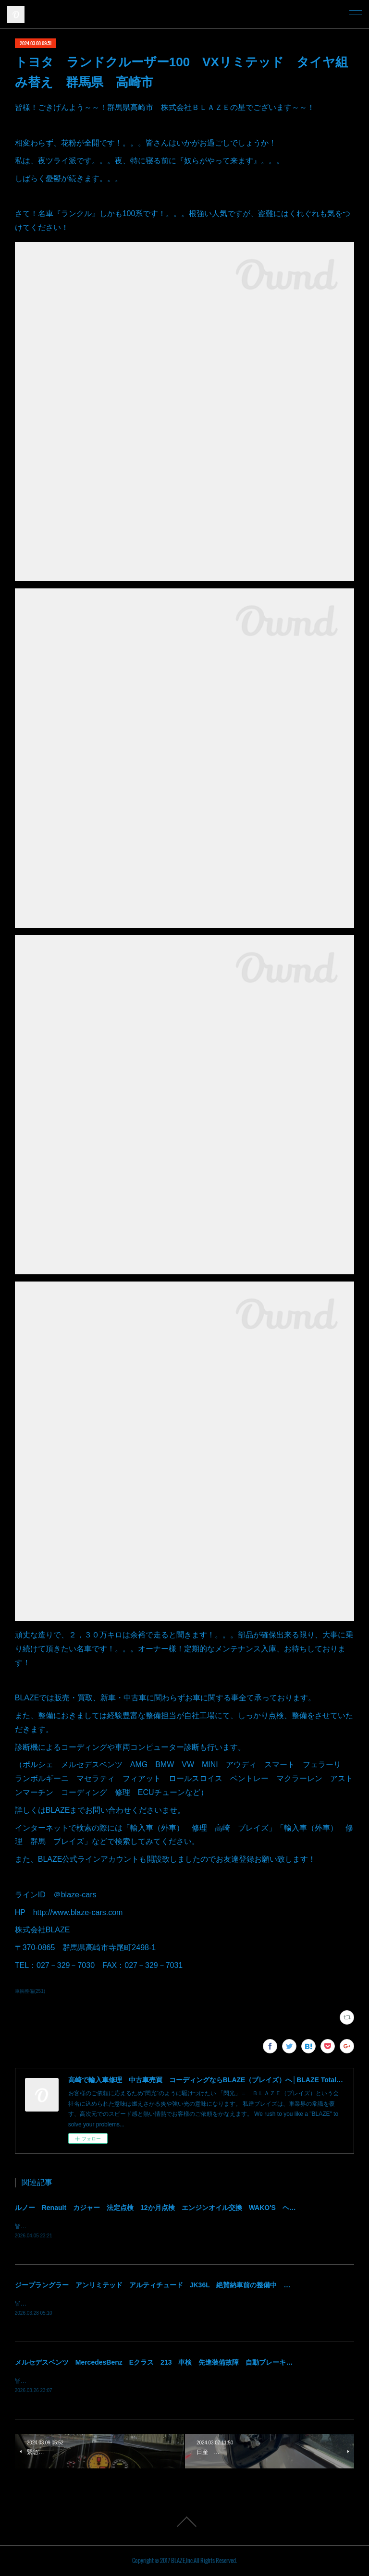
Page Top (184, 2522)
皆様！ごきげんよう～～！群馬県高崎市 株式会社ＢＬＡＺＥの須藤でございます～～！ (130, 2226)
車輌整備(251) (30, 1991)
